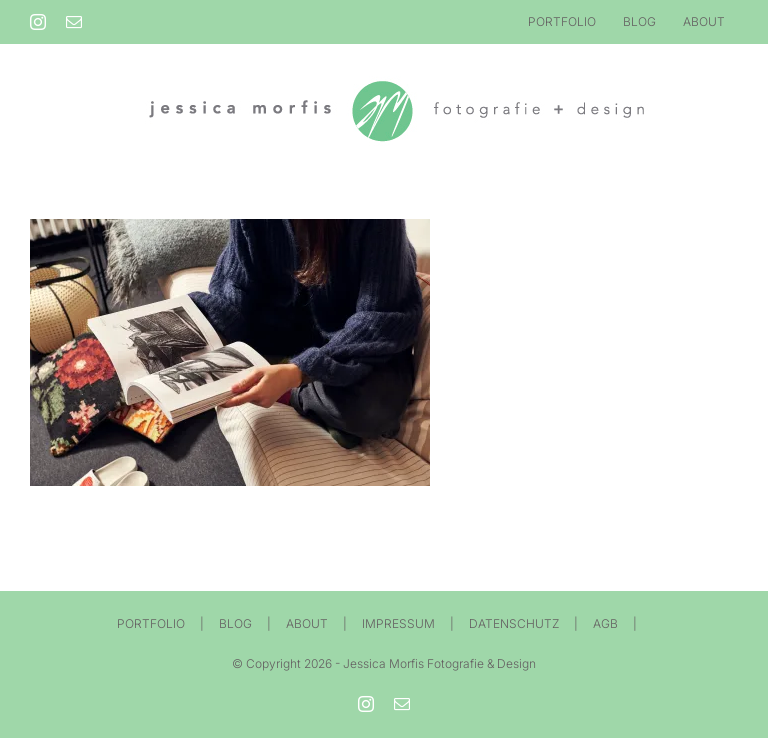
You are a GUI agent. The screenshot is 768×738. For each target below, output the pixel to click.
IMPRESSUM (398, 623)
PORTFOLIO (151, 623)
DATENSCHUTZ (514, 623)
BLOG (235, 623)
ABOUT (307, 623)
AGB (605, 623)
